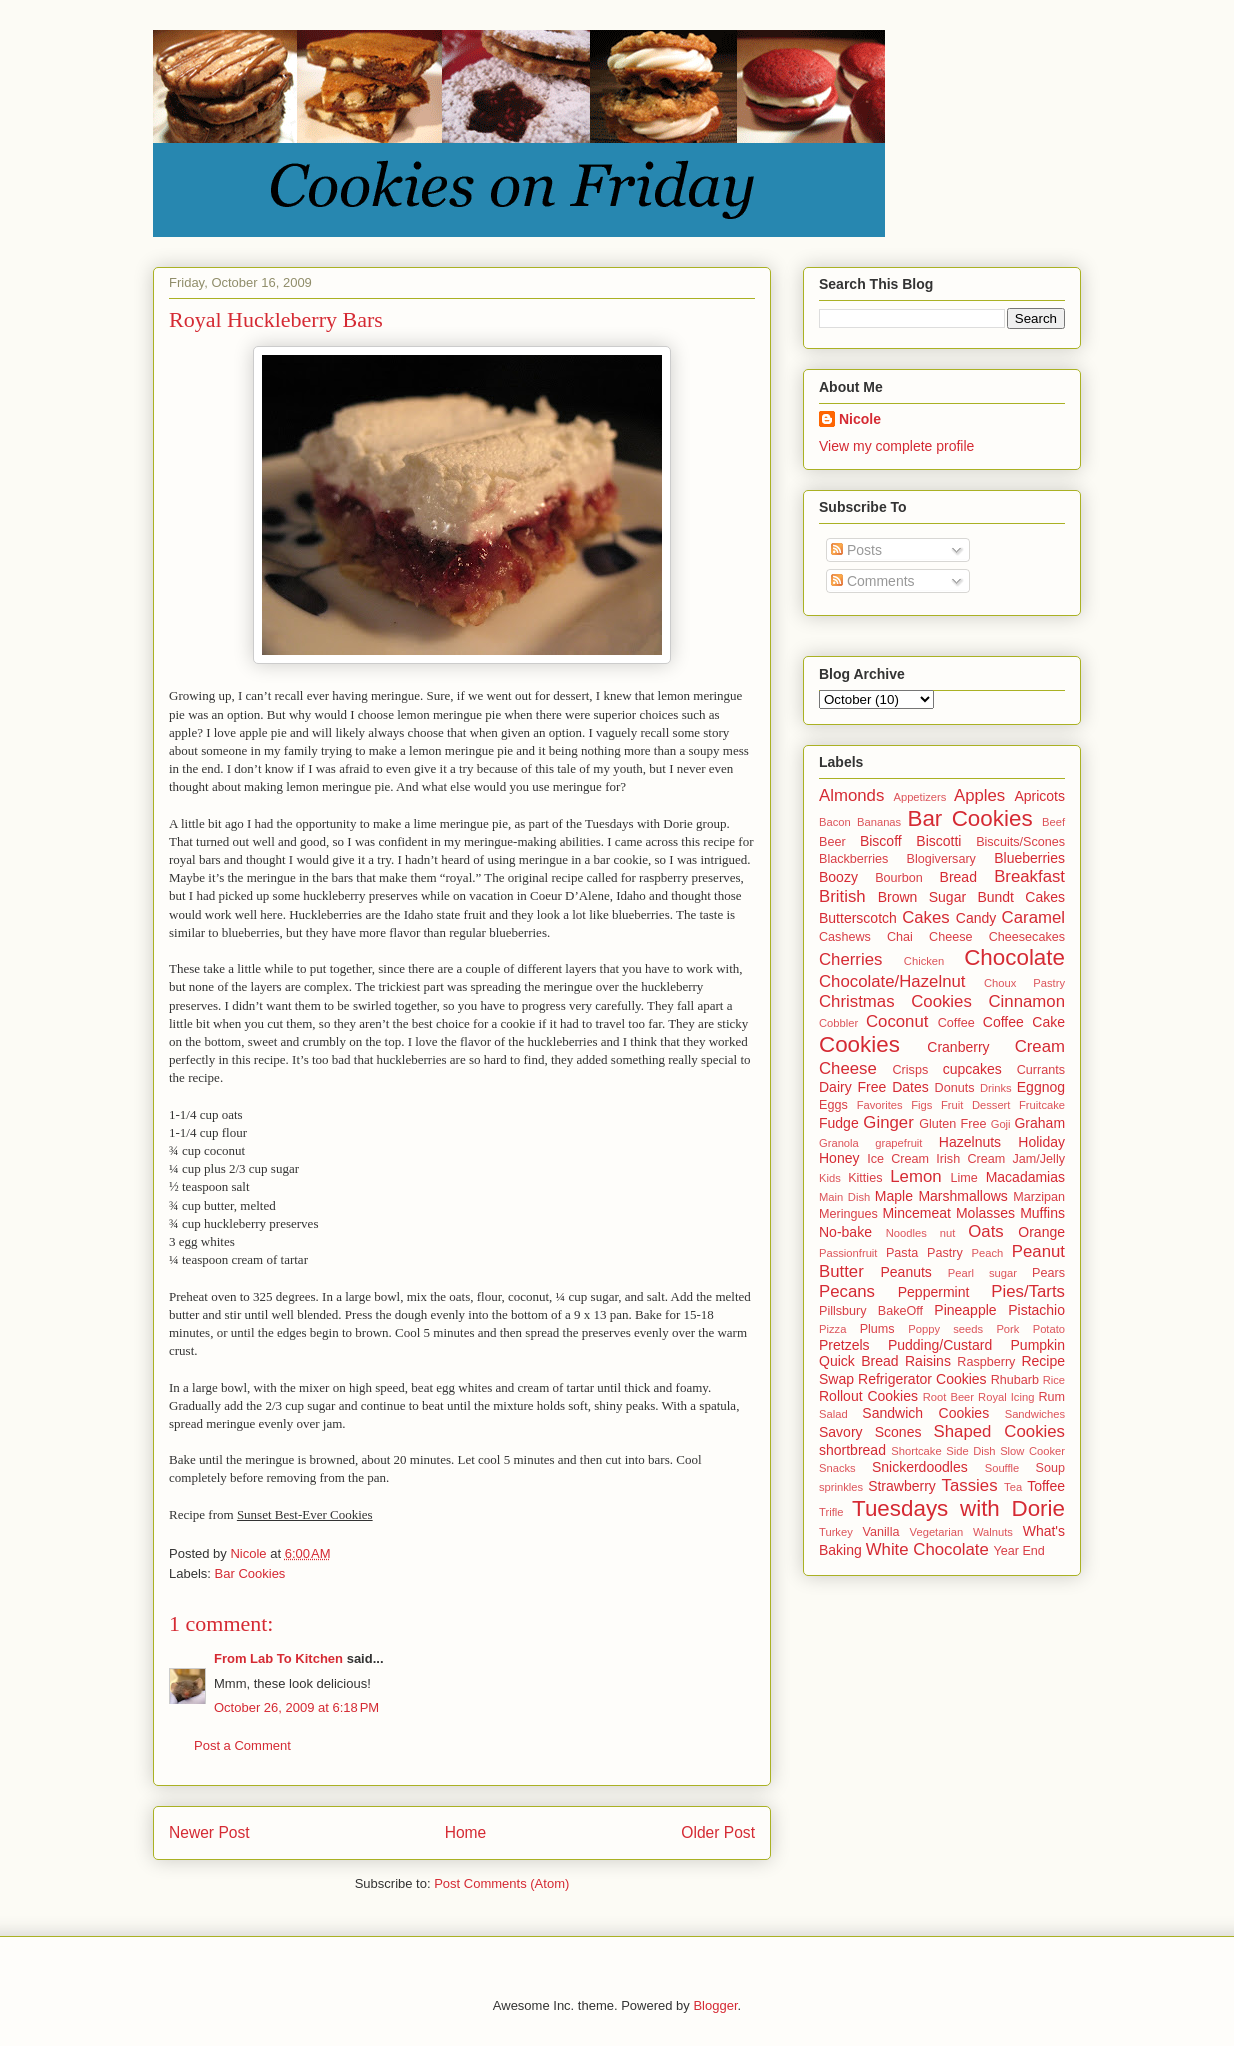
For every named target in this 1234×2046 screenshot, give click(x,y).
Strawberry (902, 1486)
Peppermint (934, 1292)
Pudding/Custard (940, 1345)
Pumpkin (1038, 1345)
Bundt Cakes (1021, 897)
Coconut (897, 1021)
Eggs (833, 1105)
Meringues (848, 1214)
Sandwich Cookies (925, 1413)
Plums (877, 1329)
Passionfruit (848, 1253)
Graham (1039, 1123)
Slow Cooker (1032, 1451)
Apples (979, 795)
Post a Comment (242, 1745)
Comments (873, 581)
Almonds (851, 795)
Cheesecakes (1027, 937)
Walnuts (993, 1532)
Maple (894, 1196)
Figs (921, 1105)
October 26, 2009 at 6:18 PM (296, 1707)
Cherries (850, 959)
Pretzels (844, 1345)
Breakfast (1029, 876)
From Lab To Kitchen (278, 1658)
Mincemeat (916, 1213)
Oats (985, 1231)
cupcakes (972, 1069)
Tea (1013, 1487)
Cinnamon (1027, 1001)
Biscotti (938, 841)
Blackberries (853, 859)
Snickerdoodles (920, 1467)
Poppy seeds (945, 1329)
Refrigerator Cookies (922, 1379)
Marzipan (1039, 1197)
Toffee (1046, 1486)
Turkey (836, 1532)
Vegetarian (937, 1532)
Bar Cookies (250, 1573)
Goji (1001, 1124)
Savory (841, 1432)
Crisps (911, 1070)
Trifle (831, 1512)
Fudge (839, 1123)
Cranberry (958, 1047)
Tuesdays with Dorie (958, 1508)
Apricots (1039, 796)
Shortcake (916, 1451)
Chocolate (1014, 957)
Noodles (906, 1233)
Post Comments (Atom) (501, 1883)
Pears (1048, 1273)
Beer (832, 842)
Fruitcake (1042, 1105)
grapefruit (898, 1143)
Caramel (1033, 917)
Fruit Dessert (975, 1105)
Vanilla (881, 1532)
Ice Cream (898, 1159)
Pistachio (1036, 1310)
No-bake (845, 1232)
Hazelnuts (970, 1142)
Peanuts (905, 1272)
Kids (830, 1178)
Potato (1049, 1329)
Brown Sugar (922, 897)
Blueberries (1029, 858)
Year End (1019, 1551)
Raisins (928, 1361)
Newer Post (209, 1832)
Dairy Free (852, 1087)
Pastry (945, 1253)
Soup (1050, 1468)
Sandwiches (1035, 1414)
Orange (1041, 1232)
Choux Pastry (1024, 983)
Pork (1007, 1329)
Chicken (924, 961)
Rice (1054, 1380)
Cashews (845, 937)
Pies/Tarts (1028, 1291)
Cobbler (838, 1023)
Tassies (970, 1485)
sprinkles (841, 1487)
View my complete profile (896, 446)
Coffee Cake (1024, 1022)
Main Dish (844, 1197)
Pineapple (965, 1310)
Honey (839, 1158)
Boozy (838, 877)
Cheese (950, 937)
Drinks (996, 1088)
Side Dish (970, 1451)
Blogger (715, 2005)
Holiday (1041, 1142)
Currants (1041, 1070)
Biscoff (881, 841)
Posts (856, 550)
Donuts (955, 1088)
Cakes (926, 917)
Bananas (879, 822)
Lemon (915, 1176)
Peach (988, 1253)
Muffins (1042, 1213)
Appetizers (919, 797)
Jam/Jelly (1039, 1159)
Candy (976, 918)
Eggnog (1041, 1087)
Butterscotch (858, 918)
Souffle (1002, 1468)
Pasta (902, 1253)
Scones (898, 1432)
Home (466, 1832)
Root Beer (948, 1397)
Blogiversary (941, 859)
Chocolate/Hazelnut (892, 981)
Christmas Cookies (895, 1001)
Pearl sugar (982, 1273)
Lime (964, 1178)
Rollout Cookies (868, 1396)
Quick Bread (859, 1361)
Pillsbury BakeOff (871, 1311)
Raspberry (986, 1362)
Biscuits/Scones (1020, 842)
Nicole (860, 419)
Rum (1051, 1397)
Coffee (956, 1023)
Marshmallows (962, 1196)
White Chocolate (927, 1549)
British (842, 896)
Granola (839, 1143)
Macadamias (1025, 1177)
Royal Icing (1006, 1397)
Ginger (888, 1122)
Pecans (847, 1291)
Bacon (835, 822)
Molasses (985, 1213)
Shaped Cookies (999, 1431)
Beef (1053, 822)
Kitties (865, 1178)
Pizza (832, 1329)
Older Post (718, 1832)
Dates (910, 1087)
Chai (900, 937)
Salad (833, 1414)
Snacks (837, 1468)
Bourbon (899, 878)
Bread (958, 877)
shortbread (852, 1450)
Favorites (880, 1105)
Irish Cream (970, 1159)
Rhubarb (1015, 1380)
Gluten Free (952, 1124)
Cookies (859, 1044)
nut (948, 1233)
